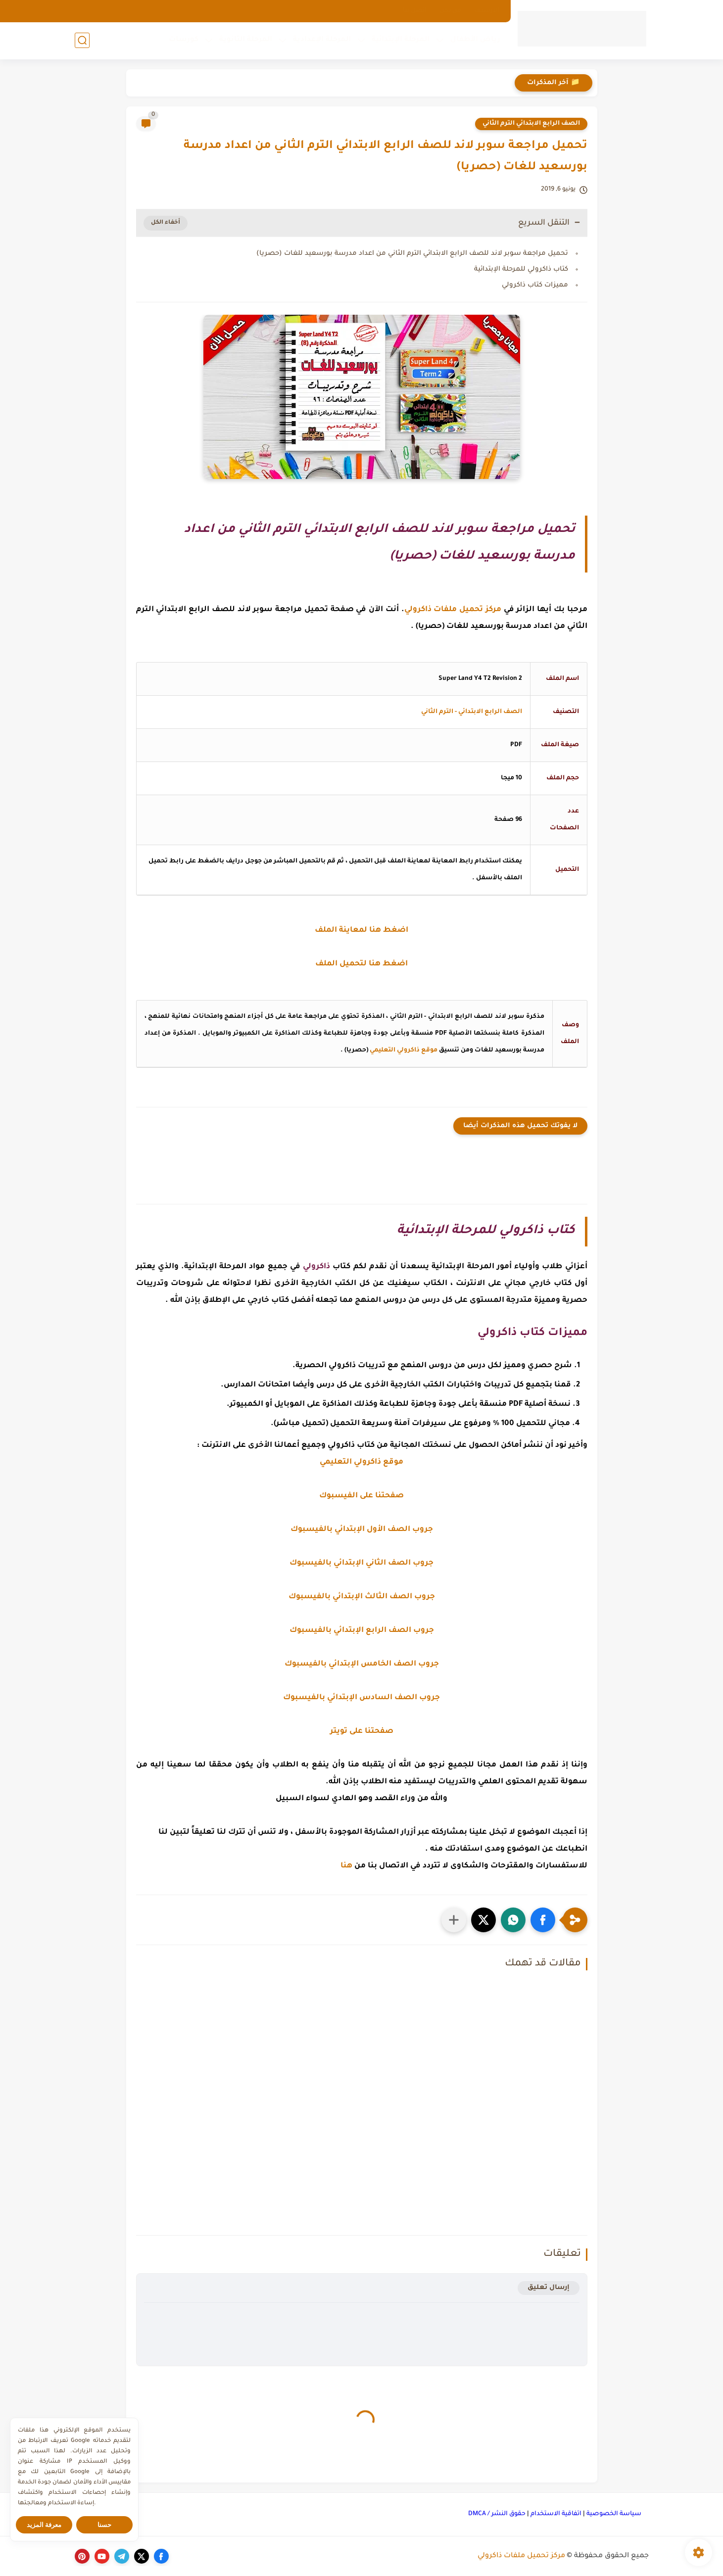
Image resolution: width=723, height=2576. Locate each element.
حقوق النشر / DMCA (497, 2514)
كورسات (183, 40)
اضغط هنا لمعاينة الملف (361, 930)
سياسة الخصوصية (613, 2514)
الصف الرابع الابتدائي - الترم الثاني (471, 712)
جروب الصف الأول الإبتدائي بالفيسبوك (361, 1530)
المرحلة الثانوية (245, 40)
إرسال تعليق (549, 2287)
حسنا (104, 2524)
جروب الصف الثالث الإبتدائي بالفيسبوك (362, 1597)
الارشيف (486, 10)
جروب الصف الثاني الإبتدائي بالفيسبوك (361, 1563)
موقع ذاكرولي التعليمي (403, 1050)
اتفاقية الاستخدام (555, 2514)
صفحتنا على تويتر (361, 1731)
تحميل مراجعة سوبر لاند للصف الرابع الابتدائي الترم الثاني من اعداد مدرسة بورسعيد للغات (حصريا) (412, 253)
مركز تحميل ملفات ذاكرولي (521, 2556)
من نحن (450, 10)
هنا (346, 1866)
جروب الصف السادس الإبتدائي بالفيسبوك (361, 1698)
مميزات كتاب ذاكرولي (535, 285)
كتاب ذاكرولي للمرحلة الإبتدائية (521, 269)
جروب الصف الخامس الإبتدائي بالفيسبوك (362, 1664)
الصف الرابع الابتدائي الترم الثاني (531, 123)
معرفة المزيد (44, 2524)
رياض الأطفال (475, 40)
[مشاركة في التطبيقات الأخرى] (453, 1920)
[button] (542, 1920)
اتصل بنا (415, 10)
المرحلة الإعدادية (322, 40)
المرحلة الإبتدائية (401, 40)
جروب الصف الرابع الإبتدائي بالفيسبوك (361, 1630)
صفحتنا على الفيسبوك (361, 1496)
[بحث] (82, 40)
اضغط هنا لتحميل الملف (361, 964)
